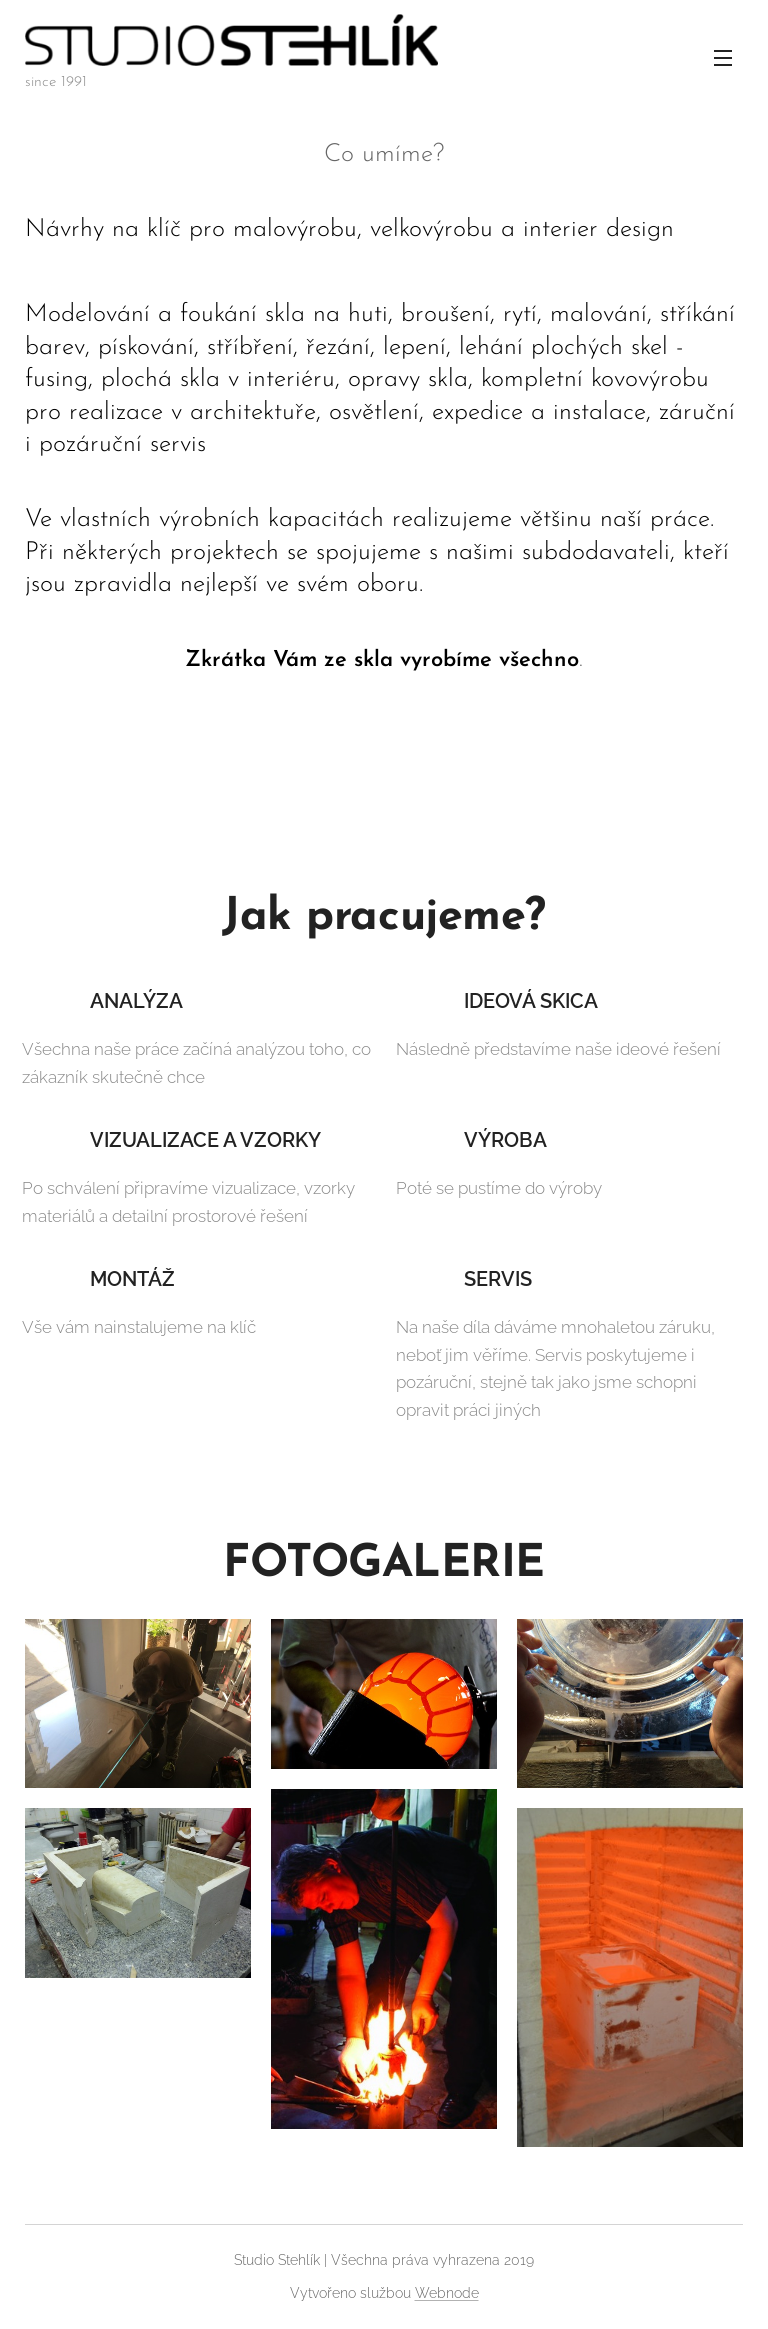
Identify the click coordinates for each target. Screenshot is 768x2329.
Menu (723, 58)
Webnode (447, 2293)
